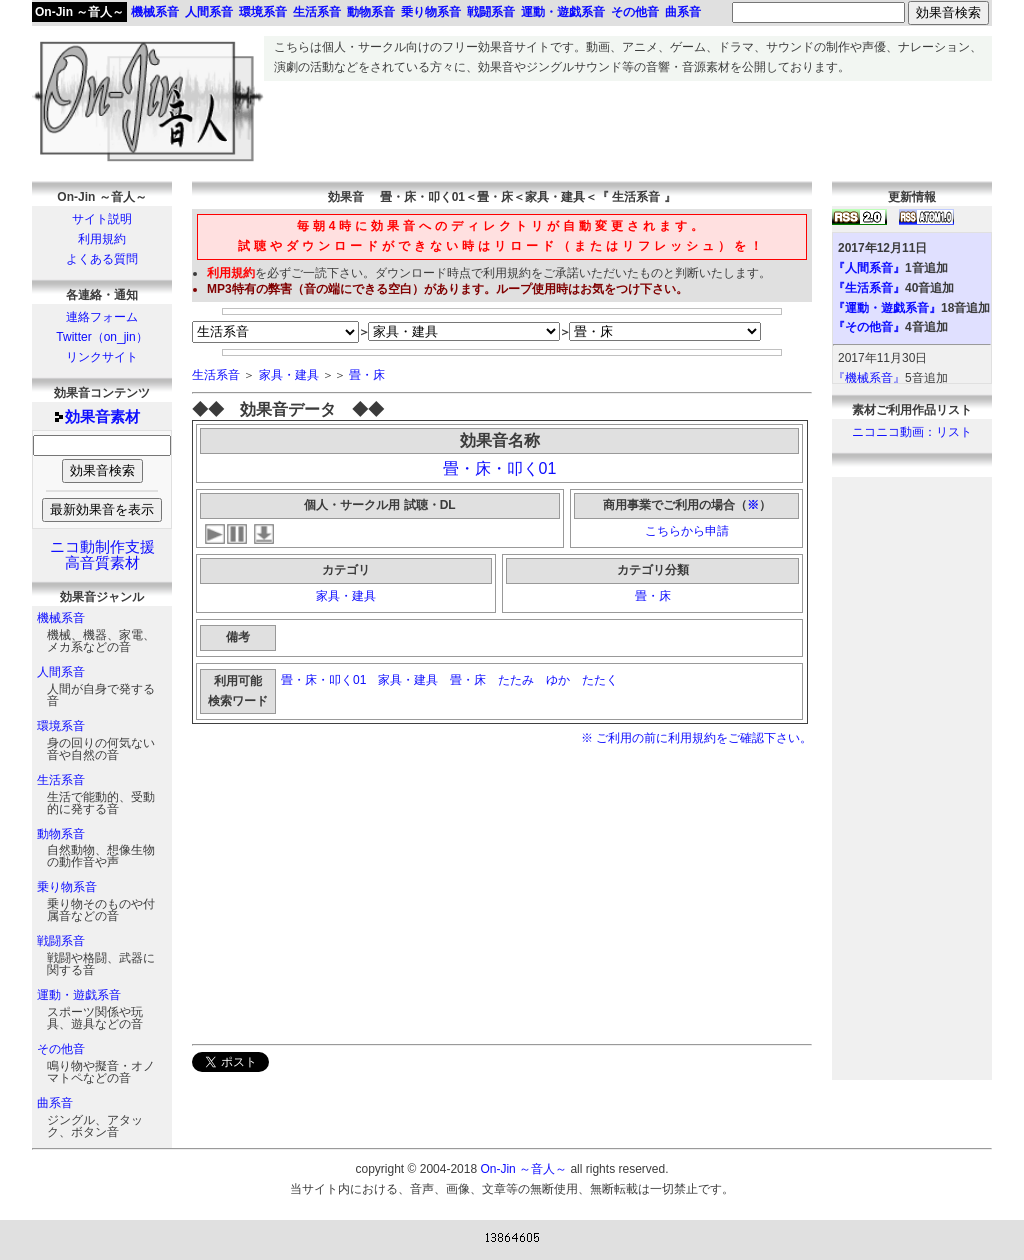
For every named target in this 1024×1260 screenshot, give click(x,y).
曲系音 (55, 1103)
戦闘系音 (61, 941)
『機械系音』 (869, 378)
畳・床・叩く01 (500, 468)
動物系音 (61, 834)
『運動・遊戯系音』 (887, 308)
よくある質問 (102, 259)
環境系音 (61, 726)
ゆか (558, 680)
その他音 (61, 1049)
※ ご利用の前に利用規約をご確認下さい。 (696, 738)
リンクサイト (102, 357)
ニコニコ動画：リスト (912, 432)
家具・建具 (289, 375)
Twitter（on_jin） (101, 337)
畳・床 (367, 375)
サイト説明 (102, 219)
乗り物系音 (67, 887)
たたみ (516, 680)
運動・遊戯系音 (79, 995)
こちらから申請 (687, 531)
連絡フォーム (102, 317)
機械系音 (61, 618)
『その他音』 (869, 327)
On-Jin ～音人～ (79, 12)
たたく (601, 680)
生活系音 (61, 780)
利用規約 (102, 239)
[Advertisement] (628, 126)
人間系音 (61, 672)
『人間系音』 (869, 268)
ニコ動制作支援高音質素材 (102, 555)
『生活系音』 (869, 288)
